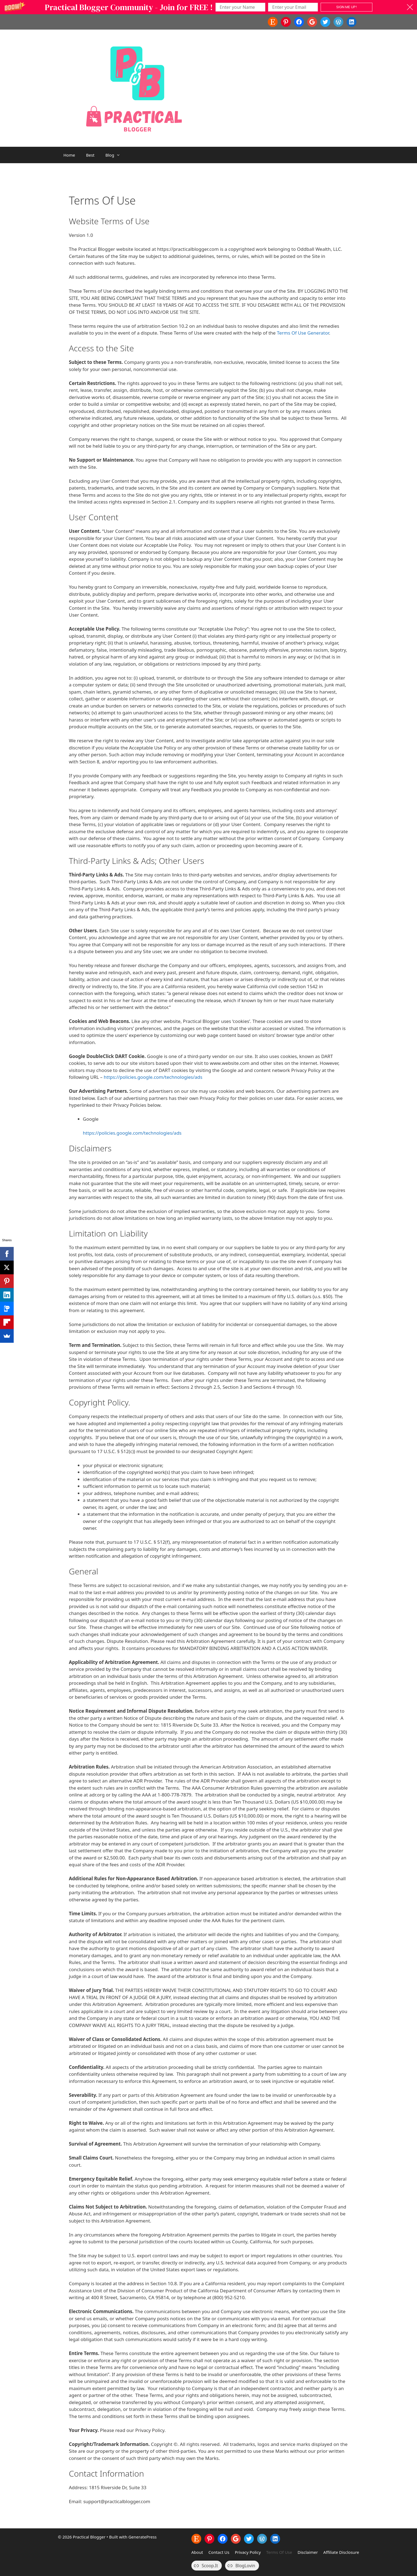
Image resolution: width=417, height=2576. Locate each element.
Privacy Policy (248, 2552)
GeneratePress (142, 2537)
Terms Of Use (279, 2552)
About (197, 2552)
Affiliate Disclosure (341, 2552)
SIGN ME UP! (346, 7)
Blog (115, 155)
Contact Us (218, 2552)
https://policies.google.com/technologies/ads (153, 1077)
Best (90, 155)
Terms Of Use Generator (303, 333)
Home (69, 155)
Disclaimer (308, 2552)
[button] (208, 7)
